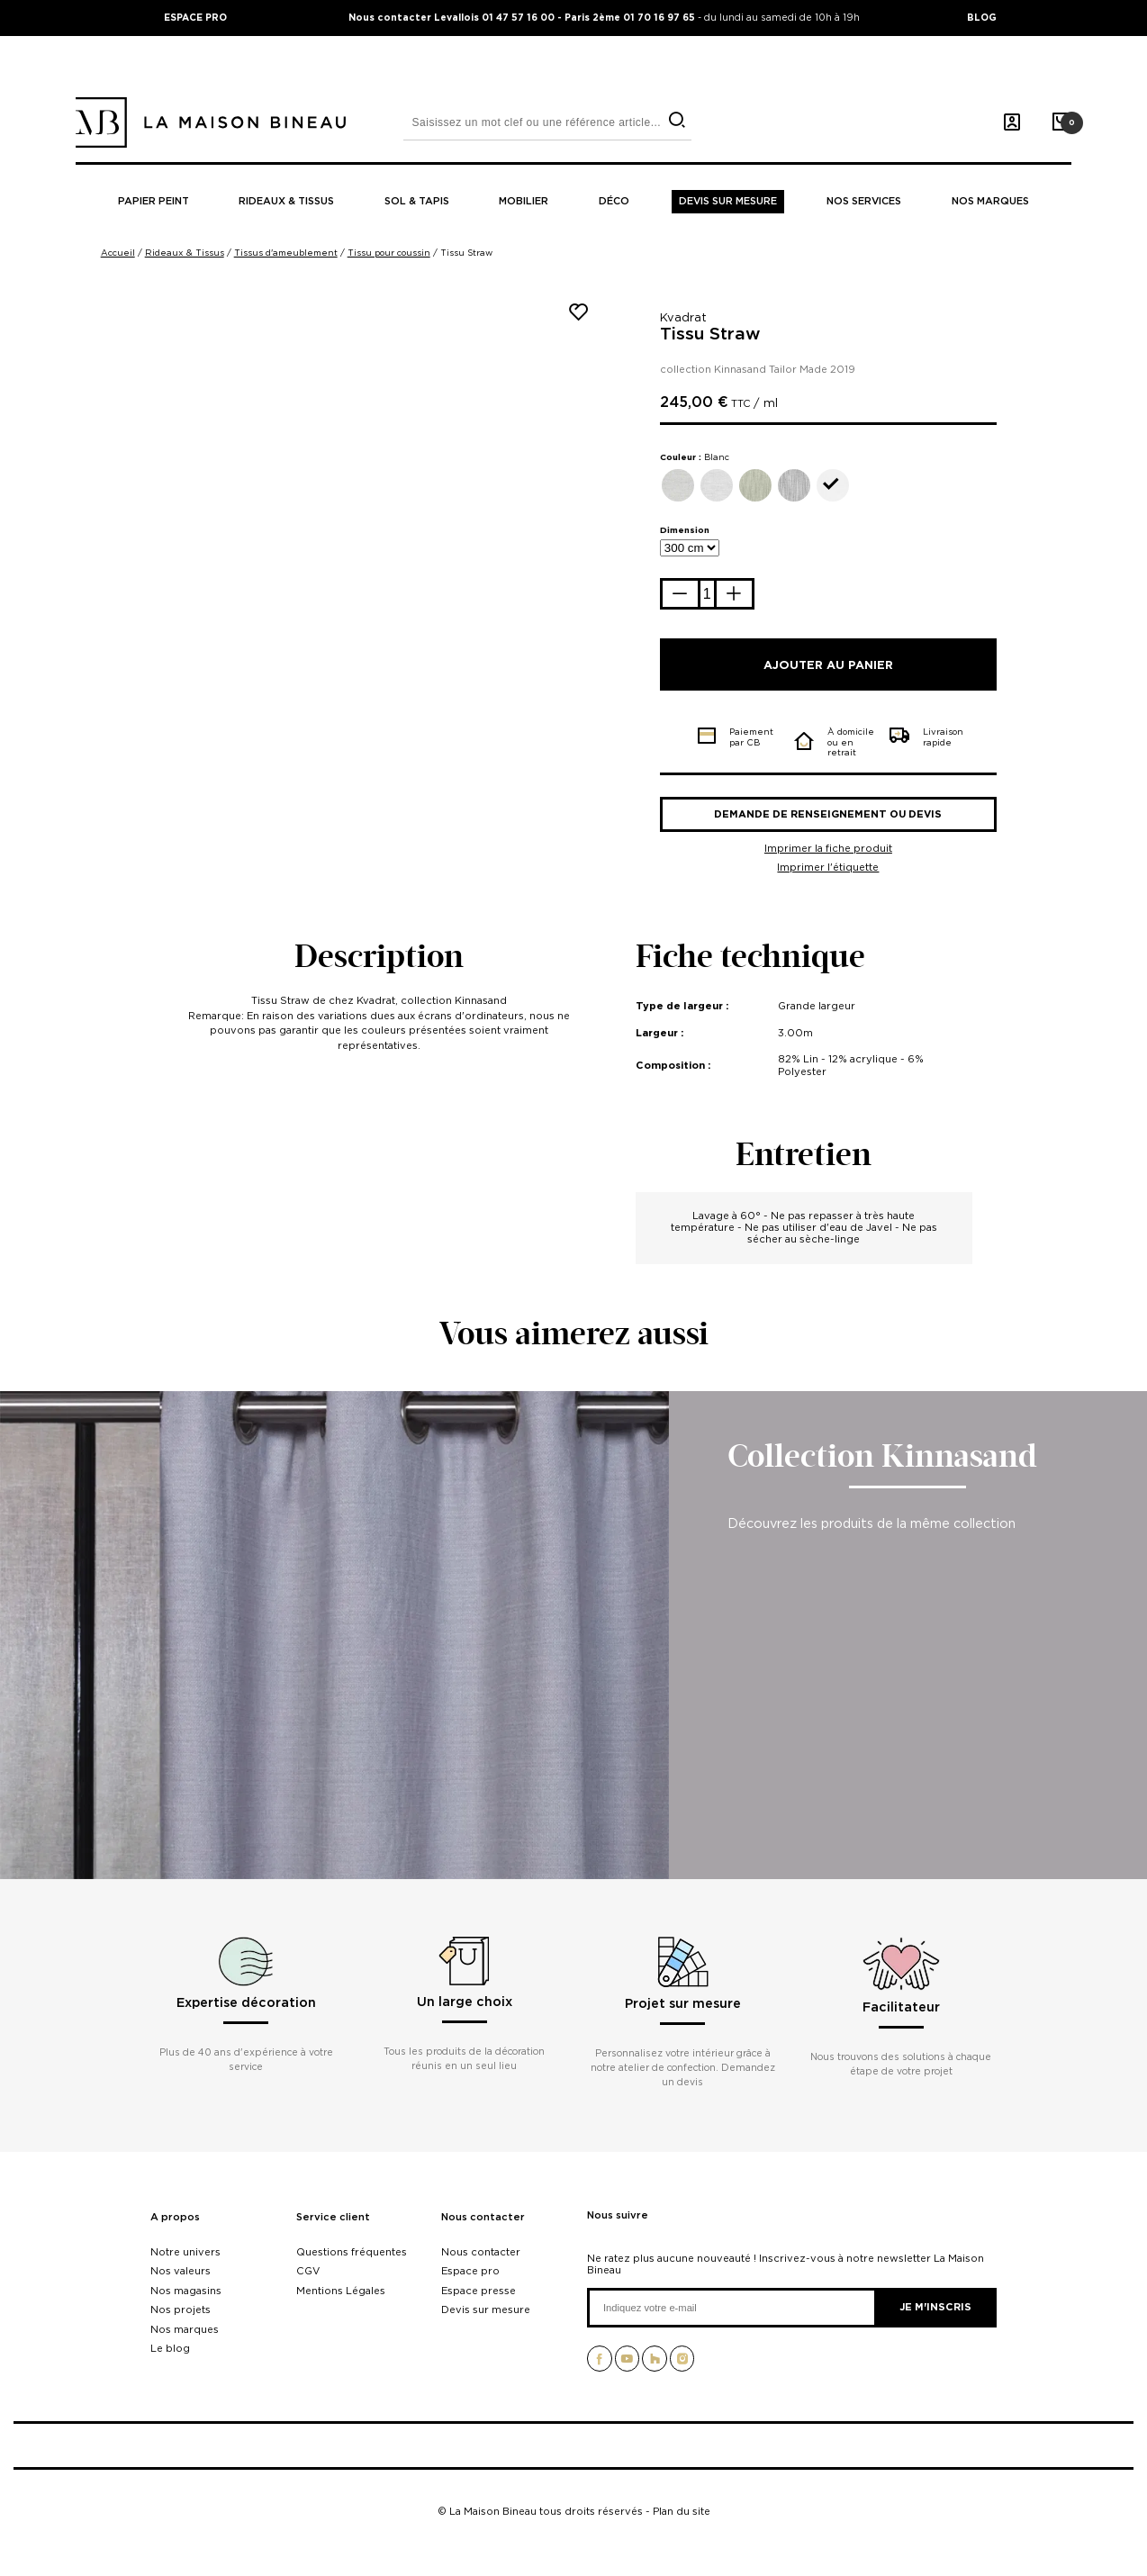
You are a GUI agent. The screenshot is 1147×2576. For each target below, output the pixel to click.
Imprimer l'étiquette (828, 867)
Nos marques (990, 201)
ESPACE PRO (195, 17)
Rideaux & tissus (286, 201)
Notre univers (185, 2251)
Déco (614, 201)
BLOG (982, 17)
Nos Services (863, 201)
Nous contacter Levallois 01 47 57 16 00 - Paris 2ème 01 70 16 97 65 (523, 17)
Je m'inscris (935, 2306)
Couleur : (694, 457)
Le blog (170, 2348)
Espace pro (470, 2270)
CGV (308, 2270)
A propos (175, 2217)
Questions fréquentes (351, 2251)
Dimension (684, 530)
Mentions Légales (340, 2290)
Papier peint (153, 201)
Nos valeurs (180, 2270)
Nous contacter (483, 2217)
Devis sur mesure (728, 201)
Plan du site (681, 2511)
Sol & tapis (416, 201)
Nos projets (180, 2309)
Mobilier (523, 201)
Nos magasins (185, 2290)
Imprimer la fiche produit (828, 848)
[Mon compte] (1012, 122)
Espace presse (478, 2290)
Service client (333, 2217)
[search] (676, 120)
